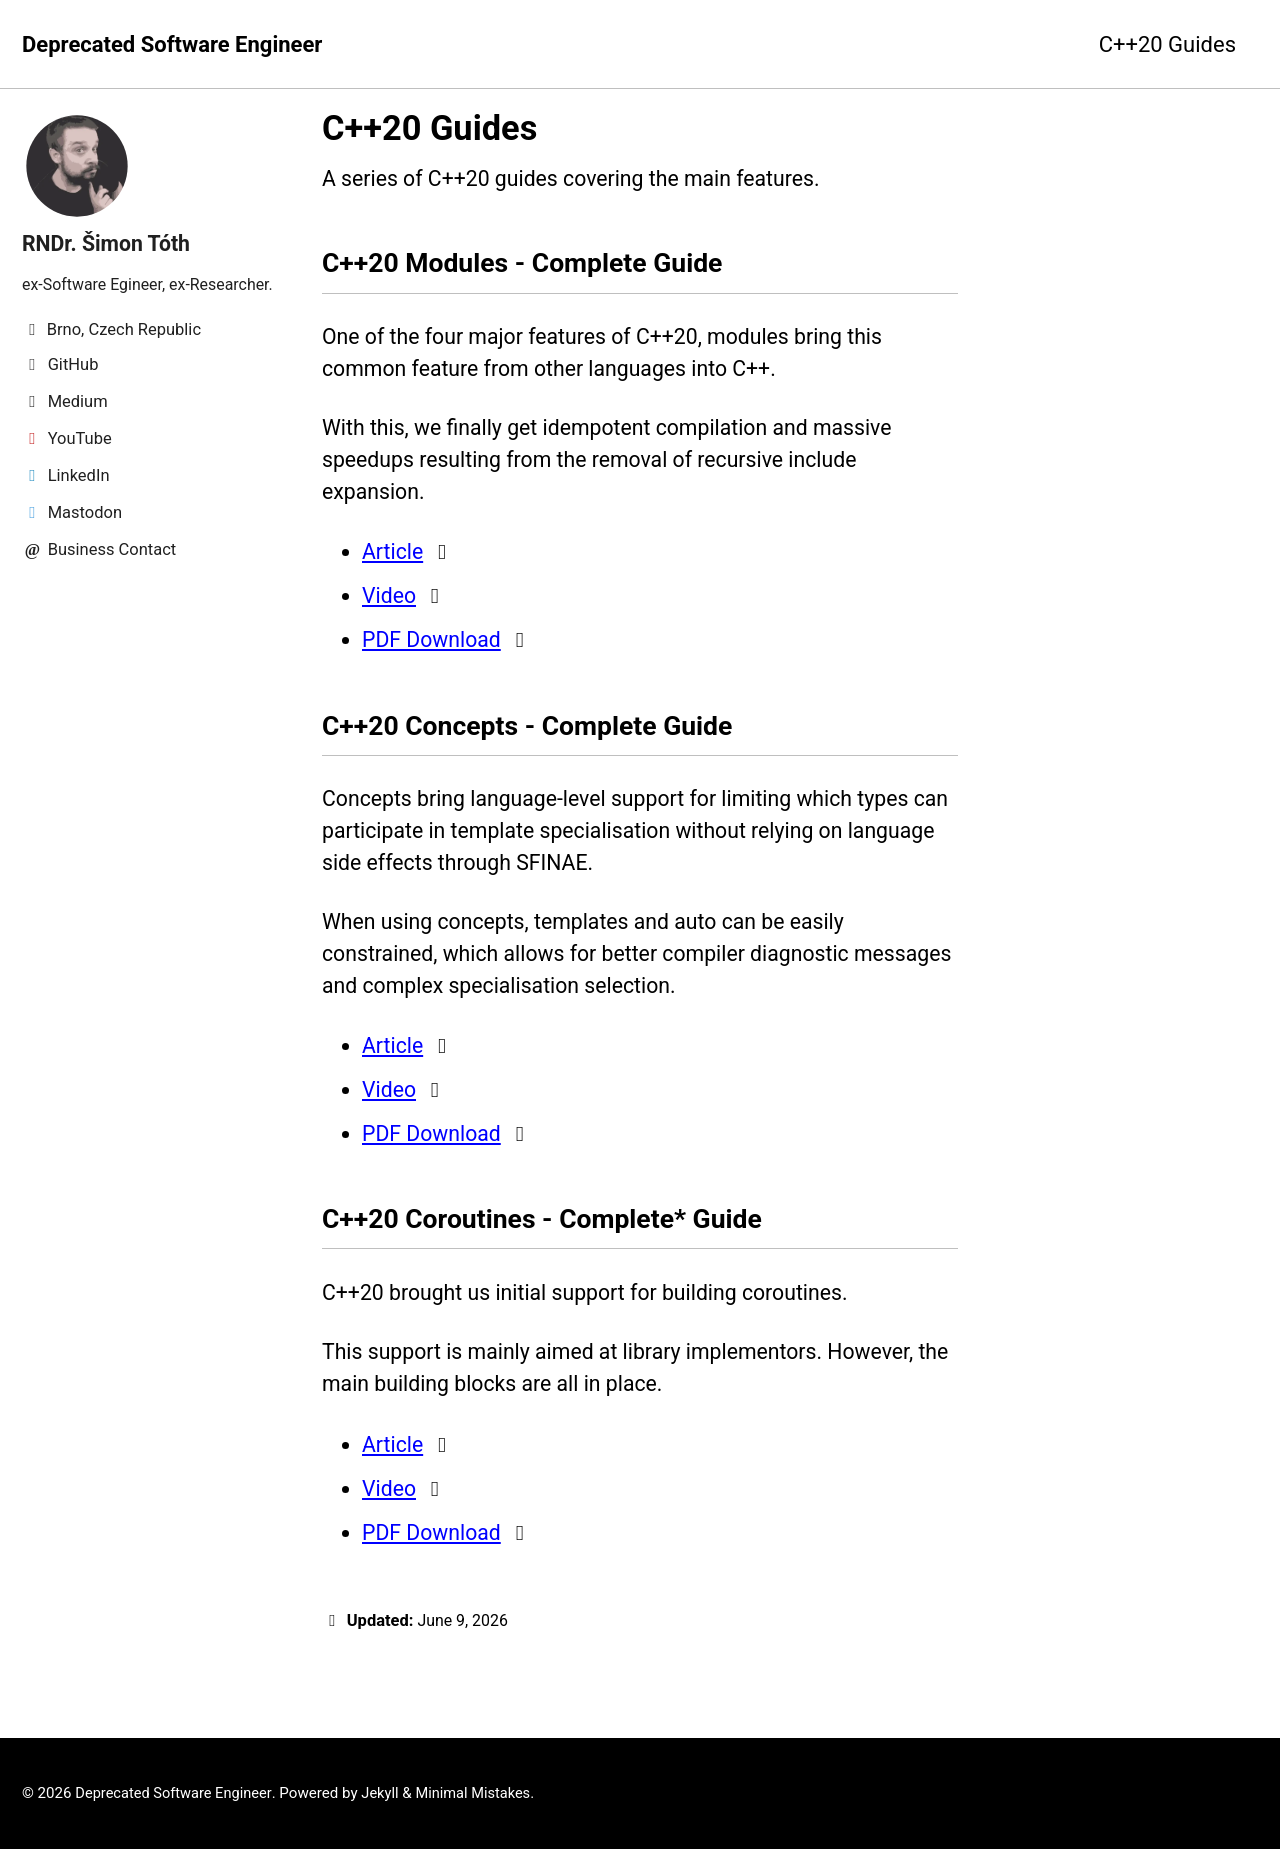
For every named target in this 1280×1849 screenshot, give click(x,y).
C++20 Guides (1167, 44)
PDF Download (434, 653)
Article (393, 565)
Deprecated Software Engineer (172, 44)
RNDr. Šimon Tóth (109, 243)
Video (390, 609)
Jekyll (387, 1794)
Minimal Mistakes (482, 1794)
